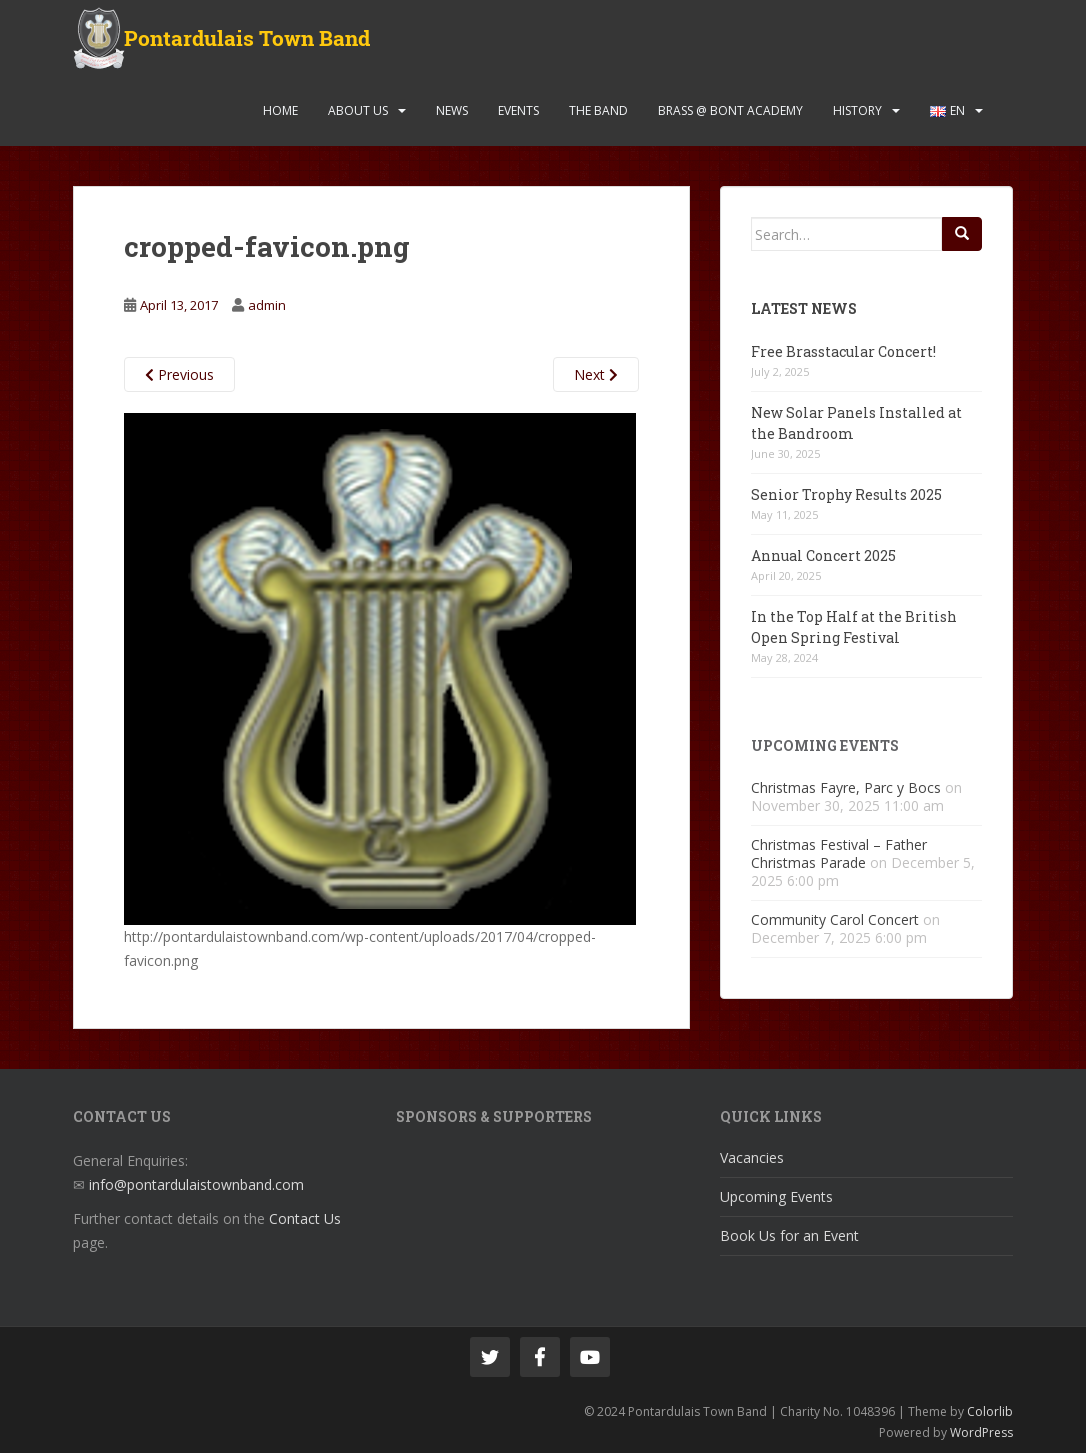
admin (267, 305)
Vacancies (752, 1157)
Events (518, 110)
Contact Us (305, 1218)
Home (280, 110)
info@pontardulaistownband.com (196, 1184)
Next (596, 374)
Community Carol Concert (835, 919)
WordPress (981, 1432)
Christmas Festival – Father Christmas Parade (839, 853)
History (857, 110)
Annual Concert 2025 (823, 555)
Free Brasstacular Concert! (843, 351)
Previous (179, 374)
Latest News (804, 308)
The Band (598, 110)
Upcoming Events (776, 1196)
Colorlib (990, 1411)
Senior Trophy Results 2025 (846, 494)
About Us (358, 110)
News (452, 110)
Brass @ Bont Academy (730, 110)
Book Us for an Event (789, 1235)
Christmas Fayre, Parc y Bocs (846, 787)
